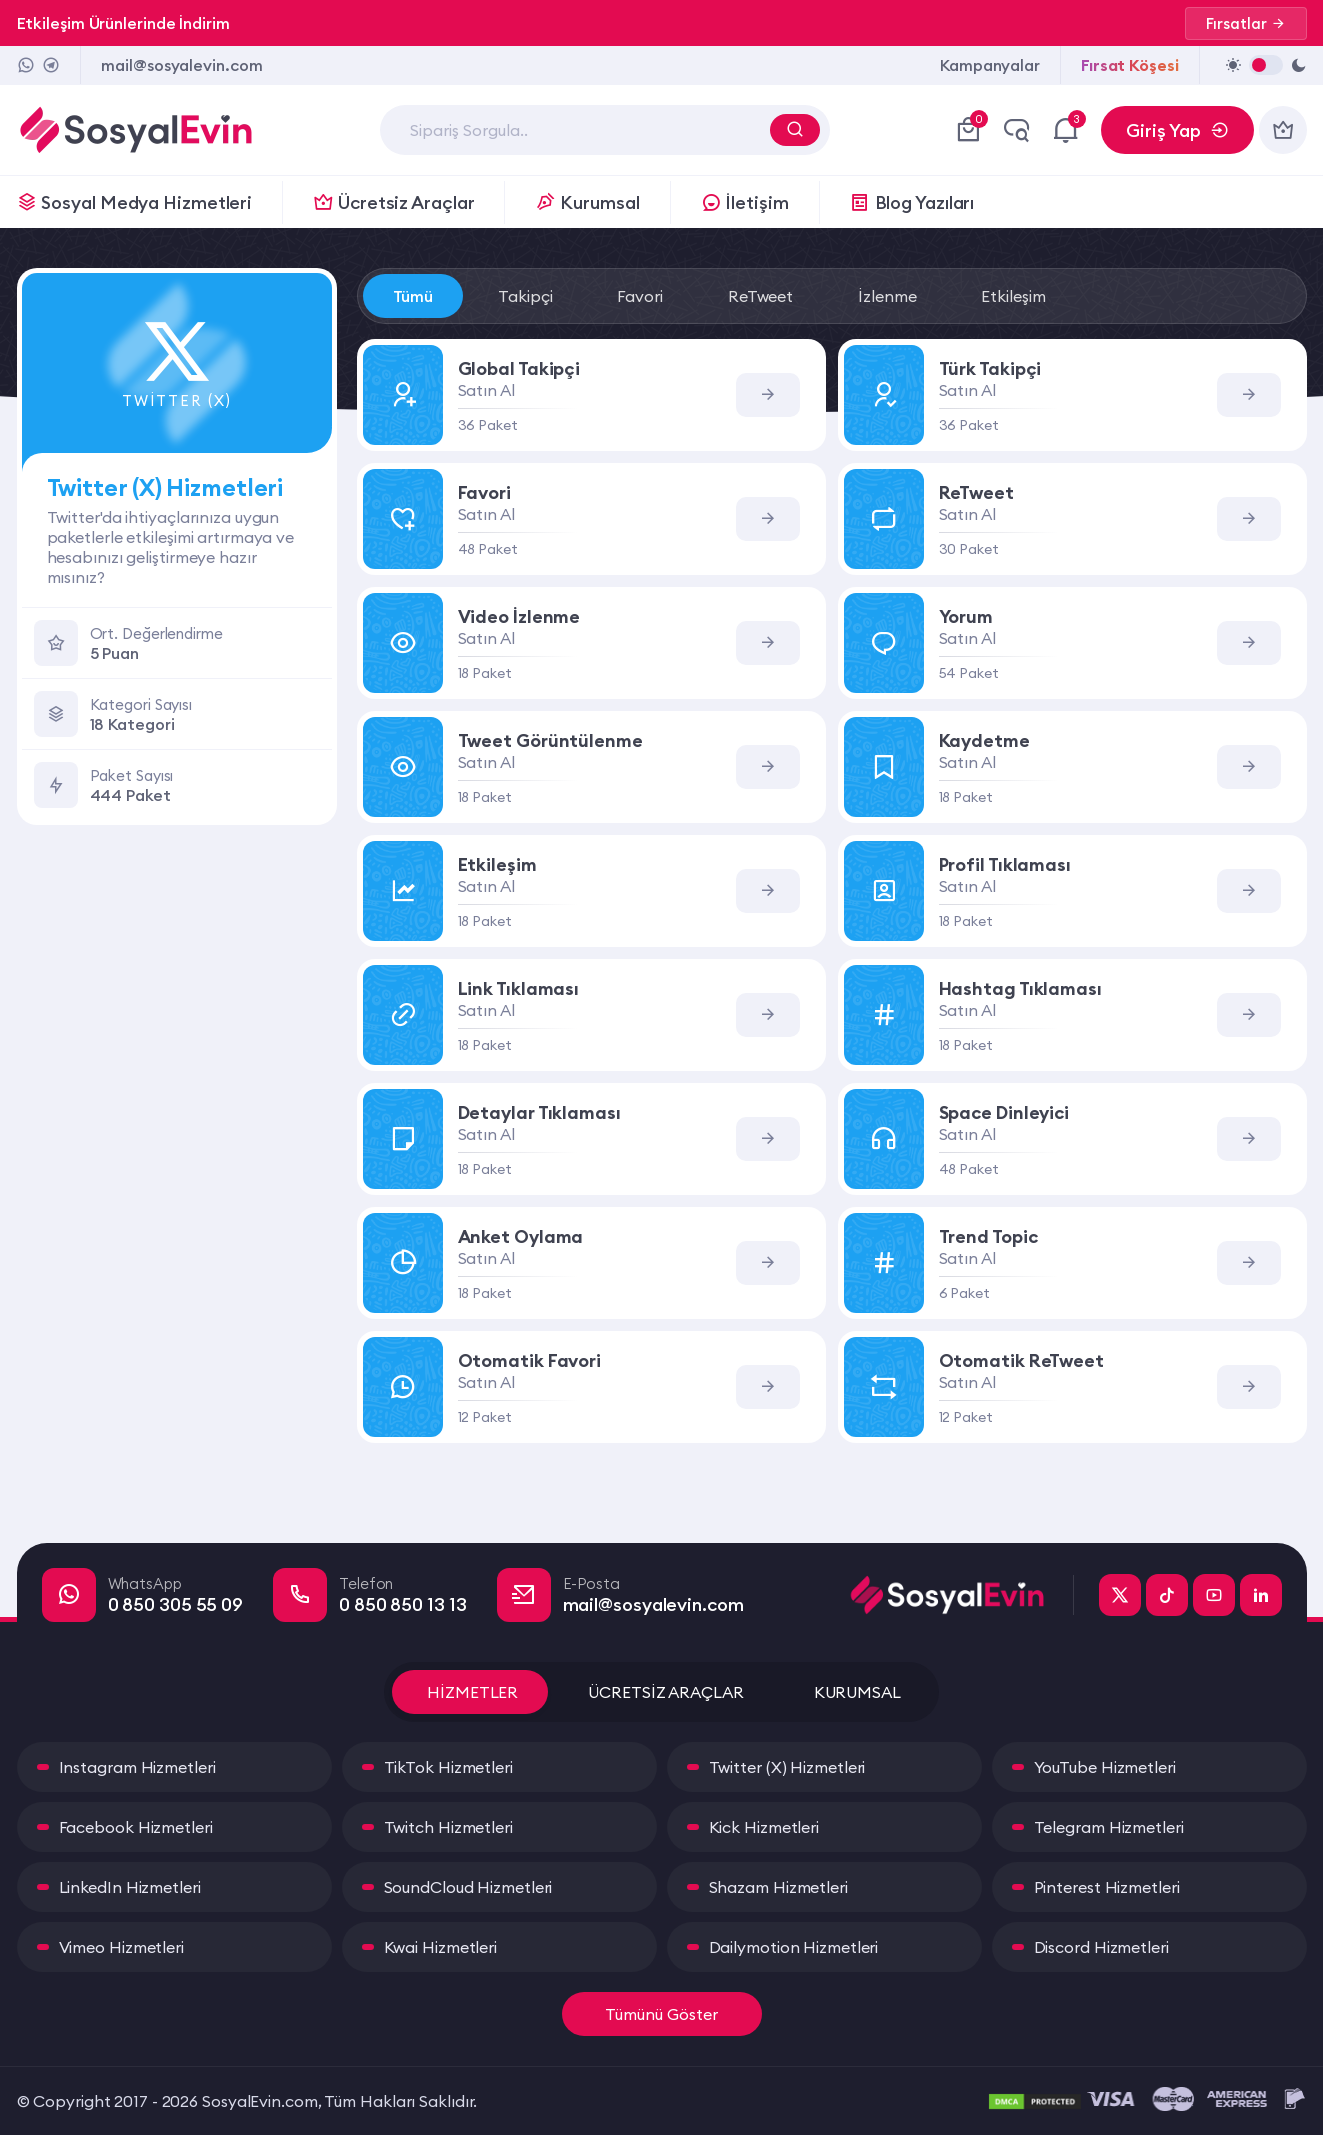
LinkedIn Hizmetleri (130, 1887)
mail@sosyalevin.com (181, 65)
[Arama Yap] (795, 130)
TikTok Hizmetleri (448, 1767)
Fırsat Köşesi (1130, 65)
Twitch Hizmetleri (448, 1827)
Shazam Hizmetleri (778, 1887)
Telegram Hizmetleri (1109, 1827)
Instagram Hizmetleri (137, 1767)
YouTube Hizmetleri (1105, 1767)
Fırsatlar (1245, 23)
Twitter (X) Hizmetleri (787, 1767)
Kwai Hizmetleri (441, 1947)
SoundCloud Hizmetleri (468, 1887)
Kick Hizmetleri (764, 1827)
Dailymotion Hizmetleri (794, 1947)
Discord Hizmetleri (1101, 1947)
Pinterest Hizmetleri (1107, 1887)
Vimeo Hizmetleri (121, 1947)
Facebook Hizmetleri (136, 1827)
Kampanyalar (990, 65)
